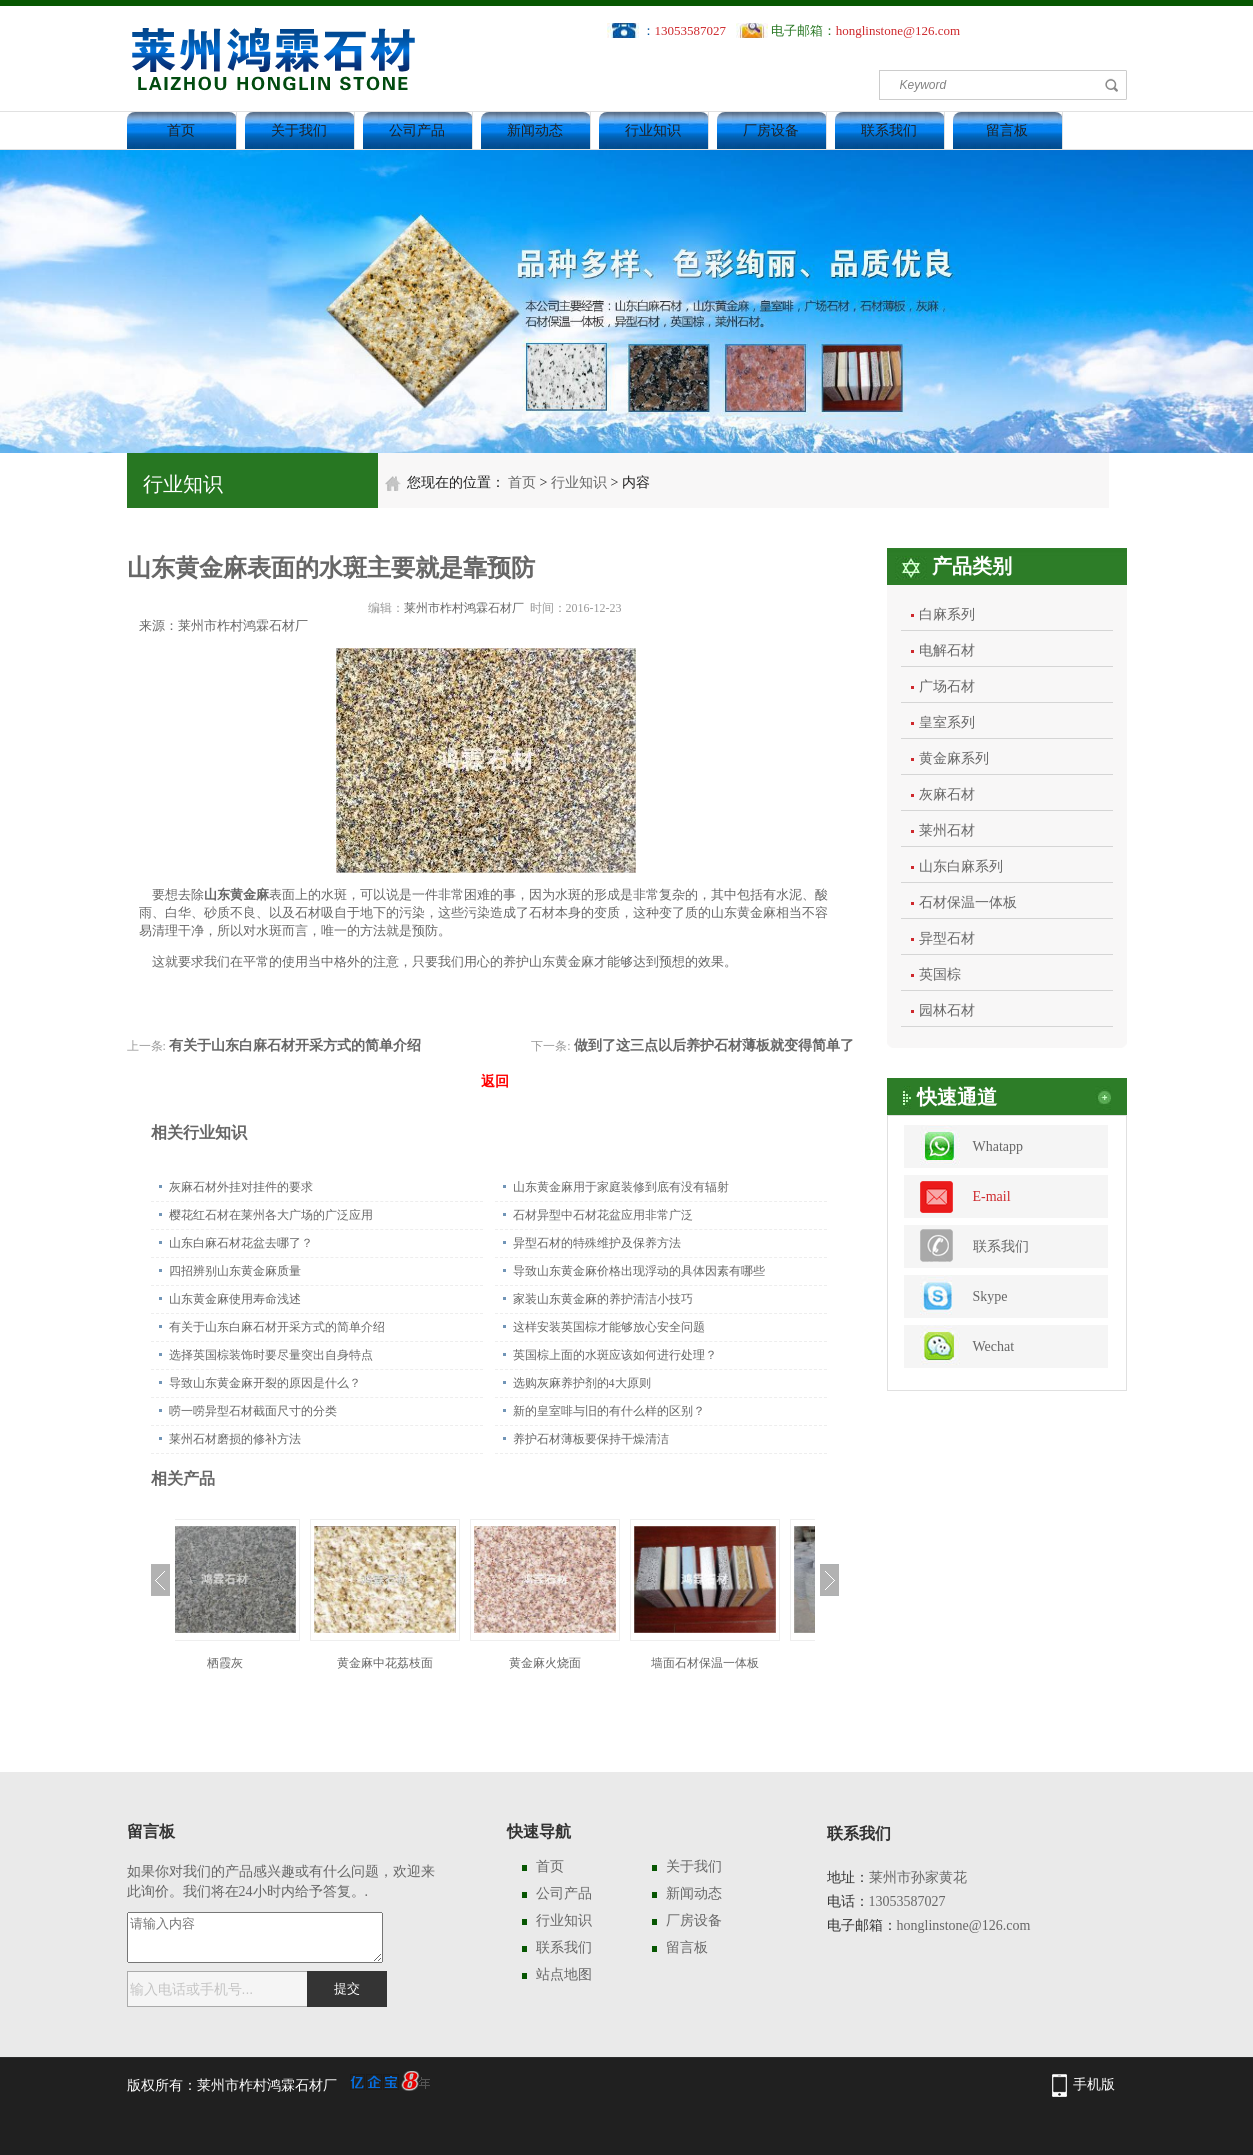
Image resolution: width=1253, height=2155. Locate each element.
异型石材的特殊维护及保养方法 (597, 1243)
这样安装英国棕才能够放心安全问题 (609, 1327)
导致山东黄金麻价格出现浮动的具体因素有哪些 (639, 1271)
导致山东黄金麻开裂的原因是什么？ (265, 1383)
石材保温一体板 (968, 902)
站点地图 (564, 1974)
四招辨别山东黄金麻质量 (235, 1271)
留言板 (1007, 130)
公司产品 (417, 130)
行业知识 (653, 130)
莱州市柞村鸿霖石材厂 (464, 608)
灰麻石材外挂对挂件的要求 (241, 1187)
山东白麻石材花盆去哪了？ (241, 1243)
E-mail (992, 1196)
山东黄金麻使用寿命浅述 (235, 1299)
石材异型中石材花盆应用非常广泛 (603, 1215)
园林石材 (947, 1010)
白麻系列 (947, 614)
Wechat (994, 1346)
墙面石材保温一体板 (735, 1663)
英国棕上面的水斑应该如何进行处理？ (615, 1355)
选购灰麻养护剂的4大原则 (582, 1383)
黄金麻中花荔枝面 (415, 1663)
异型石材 (947, 938)
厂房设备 (771, 130)
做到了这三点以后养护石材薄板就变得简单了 (714, 1045)
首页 (181, 130)
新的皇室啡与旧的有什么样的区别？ (609, 1411)
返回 (495, 1081)
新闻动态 (535, 130)
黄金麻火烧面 (575, 1663)
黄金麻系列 (954, 758)
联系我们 (889, 130)
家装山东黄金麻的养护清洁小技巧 (603, 1299)
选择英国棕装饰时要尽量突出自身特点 (271, 1355)
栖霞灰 (255, 1663)
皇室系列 (947, 722)
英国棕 (940, 974)
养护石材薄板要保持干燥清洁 (591, 1439)
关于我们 (299, 130)
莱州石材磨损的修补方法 (235, 1439)
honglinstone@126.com (898, 30)
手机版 (1094, 2084)
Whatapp (998, 1146)
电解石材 (947, 650)
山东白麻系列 (961, 866)
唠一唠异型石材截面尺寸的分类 (253, 1411)
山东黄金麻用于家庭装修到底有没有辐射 (621, 1187)
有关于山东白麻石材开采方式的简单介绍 (295, 1045)
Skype (990, 1296)
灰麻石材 (947, 794)
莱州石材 (947, 830)
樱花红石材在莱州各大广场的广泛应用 (271, 1215)
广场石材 (947, 686)
